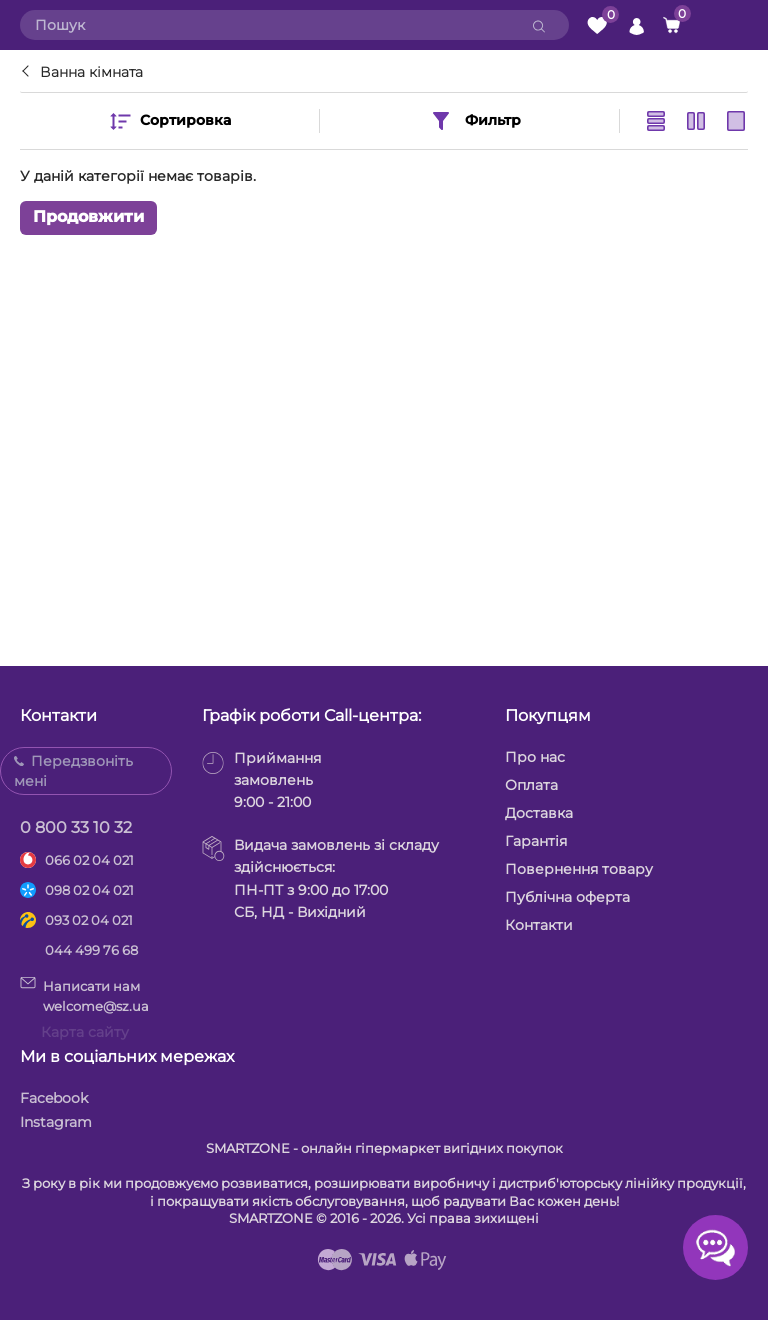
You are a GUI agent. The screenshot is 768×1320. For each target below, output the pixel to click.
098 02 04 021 (89, 890)
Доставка (539, 813)
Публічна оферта (567, 897)
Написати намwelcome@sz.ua (84, 995)
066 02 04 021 (89, 860)
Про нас (535, 757)
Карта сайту (85, 1032)
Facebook (54, 1098)
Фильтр (475, 121)
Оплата (531, 785)
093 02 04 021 (89, 920)
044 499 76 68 (91, 950)
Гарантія (536, 841)
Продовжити (88, 217)
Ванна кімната (91, 72)
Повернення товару (579, 869)
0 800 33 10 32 (76, 827)
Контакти (539, 925)
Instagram (56, 1122)
